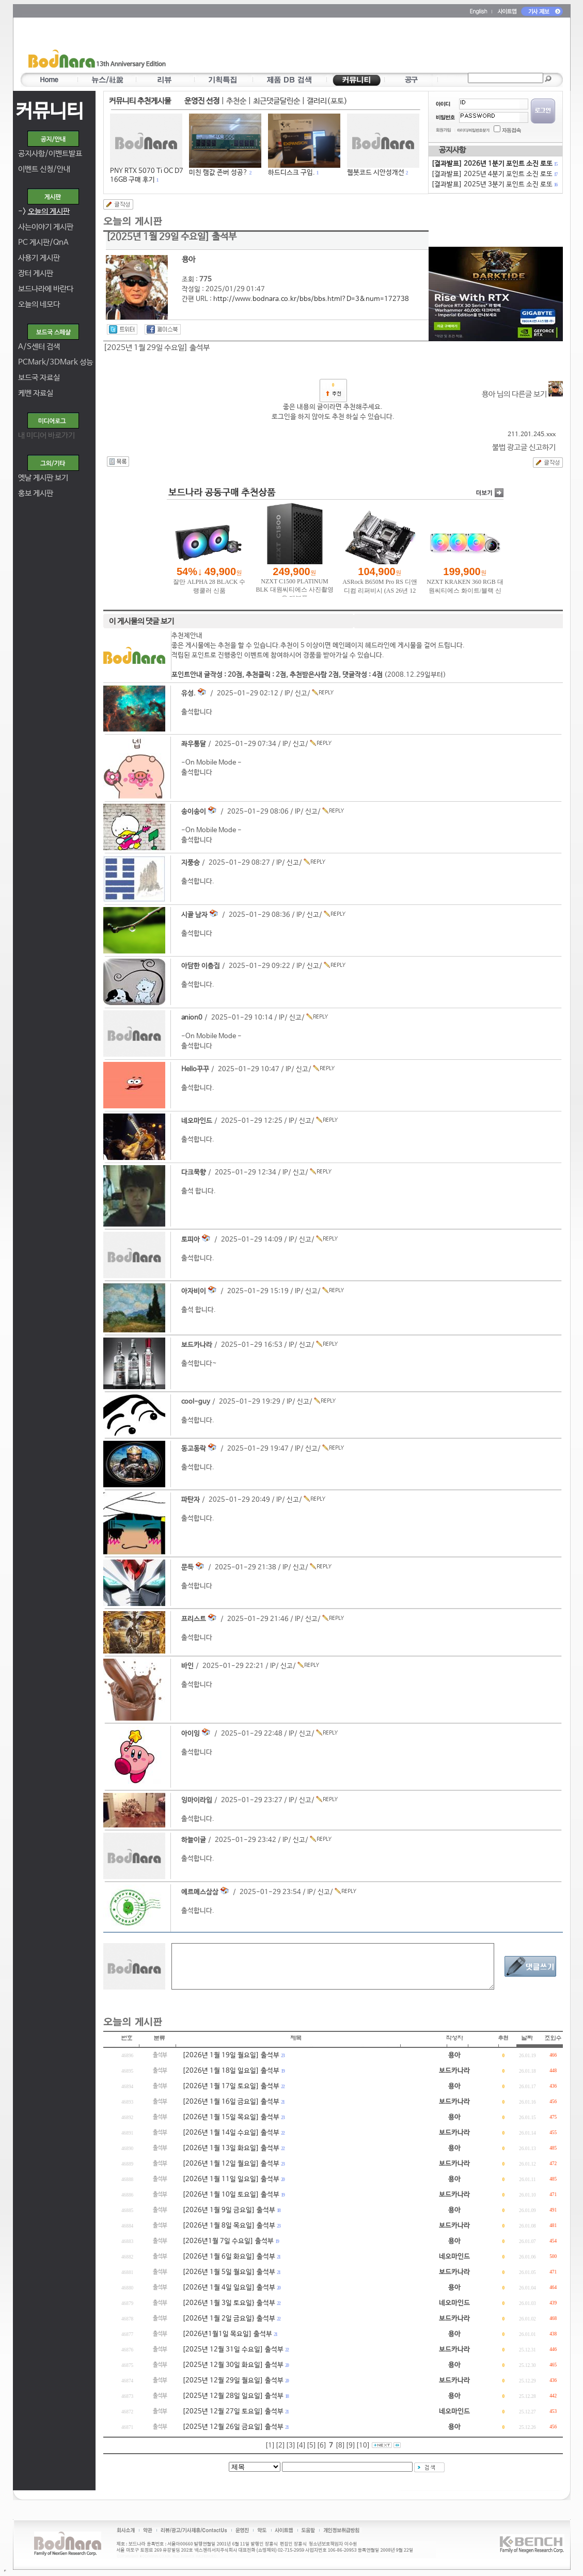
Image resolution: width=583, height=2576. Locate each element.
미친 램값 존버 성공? (218, 173)
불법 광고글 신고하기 (524, 447)
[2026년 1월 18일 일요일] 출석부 (230, 2071)
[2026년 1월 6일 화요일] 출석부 (228, 2257)
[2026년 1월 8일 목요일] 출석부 (228, 2226)
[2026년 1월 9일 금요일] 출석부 (228, 2210)
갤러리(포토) (327, 101)
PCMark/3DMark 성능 (55, 362)
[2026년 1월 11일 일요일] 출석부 (230, 2179)
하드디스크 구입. (291, 173)
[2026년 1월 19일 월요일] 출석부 (230, 2055)
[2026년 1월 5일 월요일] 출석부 (228, 2272)
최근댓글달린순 (276, 101)
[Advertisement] (352, 47)
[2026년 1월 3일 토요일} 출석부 (228, 2303)
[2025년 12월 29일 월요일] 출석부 (232, 2380)
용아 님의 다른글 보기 (522, 394)
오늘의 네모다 (39, 304)
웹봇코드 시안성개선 (375, 173)
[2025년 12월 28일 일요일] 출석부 (232, 2396)
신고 (301, 693)
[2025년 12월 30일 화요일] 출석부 (232, 2365)
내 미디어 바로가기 (46, 435)
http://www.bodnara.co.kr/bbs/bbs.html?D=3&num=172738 (311, 299)
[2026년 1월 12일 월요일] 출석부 (230, 2164)
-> (44, 211)
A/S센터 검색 (39, 346)
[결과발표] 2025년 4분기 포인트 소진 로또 (494, 174)
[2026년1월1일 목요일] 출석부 (227, 2334)
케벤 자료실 (35, 393)
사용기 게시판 (39, 257)
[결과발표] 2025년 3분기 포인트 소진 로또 (494, 184)
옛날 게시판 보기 (43, 477)
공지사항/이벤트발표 (50, 153)
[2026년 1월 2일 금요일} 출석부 (228, 2319)
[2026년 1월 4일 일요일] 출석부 (228, 2288)
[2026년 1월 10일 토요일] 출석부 (230, 2195)
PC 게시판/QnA (43, 242)
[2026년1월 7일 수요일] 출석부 (228, 2241)
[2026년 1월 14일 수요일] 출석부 (230, 2133)
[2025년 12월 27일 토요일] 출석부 (232, 2411)
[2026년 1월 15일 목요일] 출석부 (230, 2117)
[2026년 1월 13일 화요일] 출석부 (230, 2148)
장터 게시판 (35, 273)
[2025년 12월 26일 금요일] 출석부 (232, 2427)
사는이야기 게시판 (45, 226)
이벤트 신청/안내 (44, 169)
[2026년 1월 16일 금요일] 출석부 (230, 2102)
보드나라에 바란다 (45, 288)
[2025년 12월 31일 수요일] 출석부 (232, 2350)
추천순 (236, 101)
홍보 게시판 (35, 493)
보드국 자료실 (39, 377)
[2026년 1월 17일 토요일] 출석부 (230, 2086)
